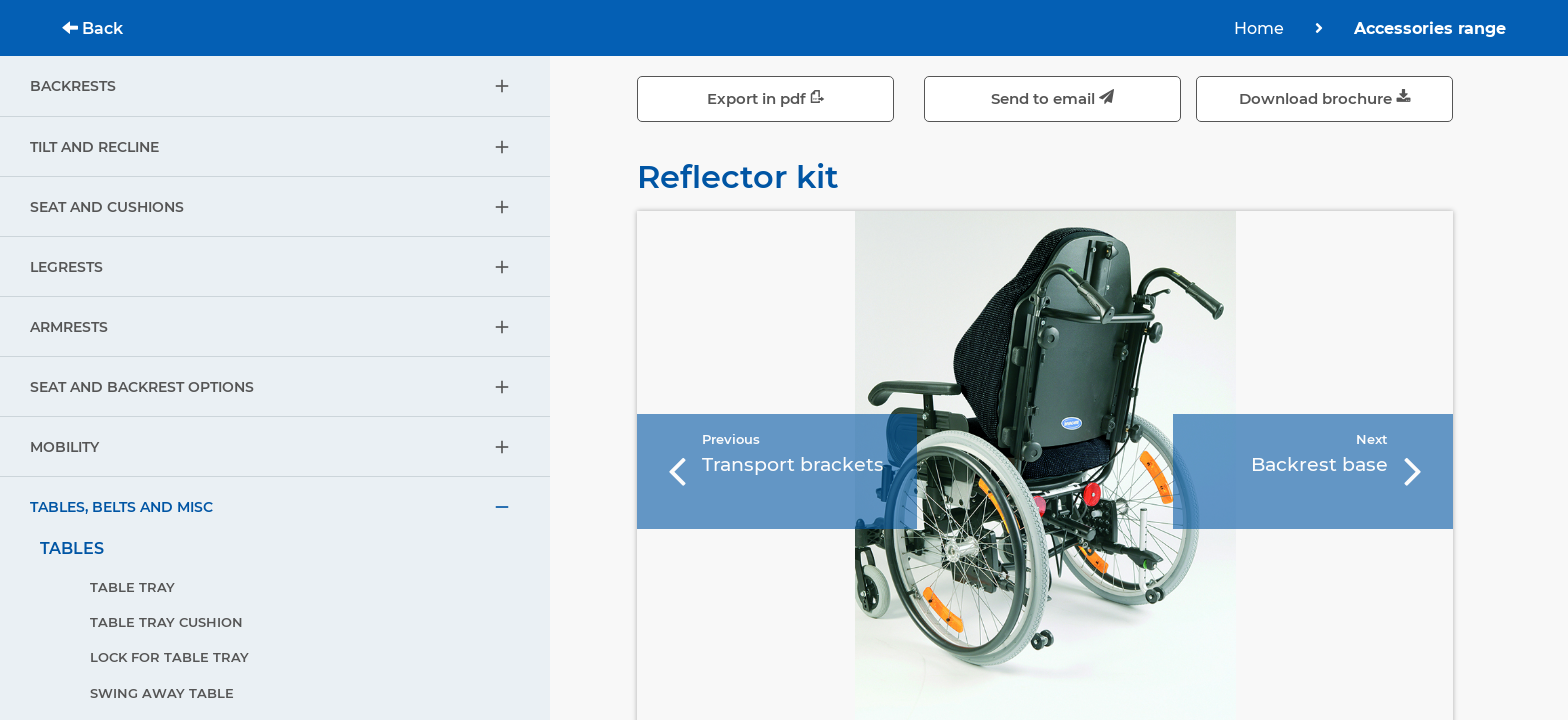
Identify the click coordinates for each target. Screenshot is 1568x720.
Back (92, 28)
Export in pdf (766, 98)
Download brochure (1325, 98)
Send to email (1052, 98)
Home (1259, 28)
